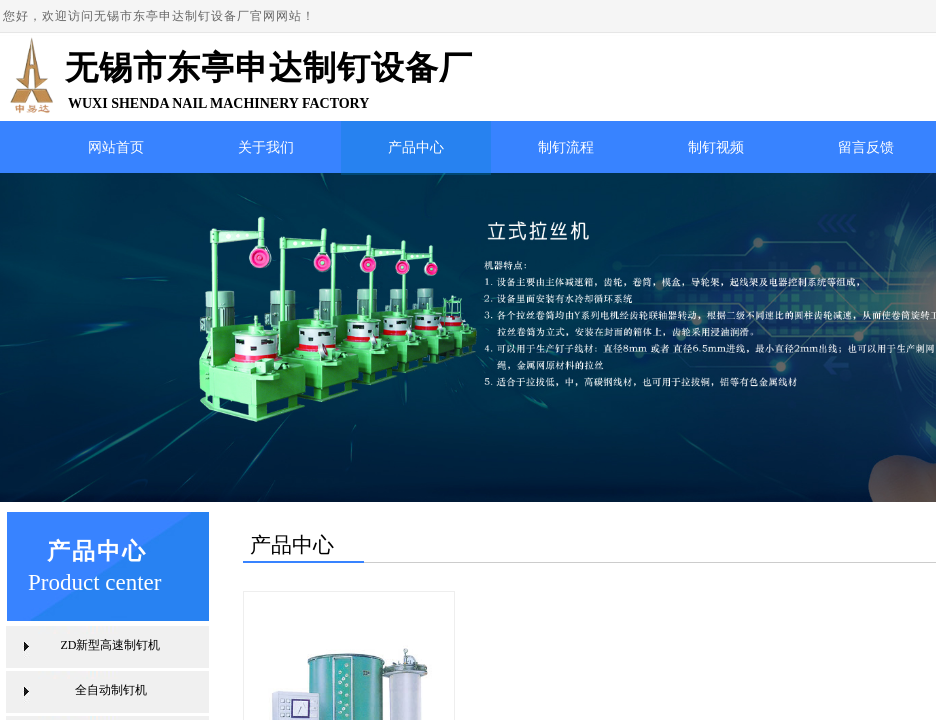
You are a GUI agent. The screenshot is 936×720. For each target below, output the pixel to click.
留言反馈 (866, 147)
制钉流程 (566, 147)
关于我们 (266, 147)
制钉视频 (716, 147)
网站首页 (116, 147)
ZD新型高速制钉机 (111, 645)
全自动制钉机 (111, 690)
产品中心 (416, 147)
